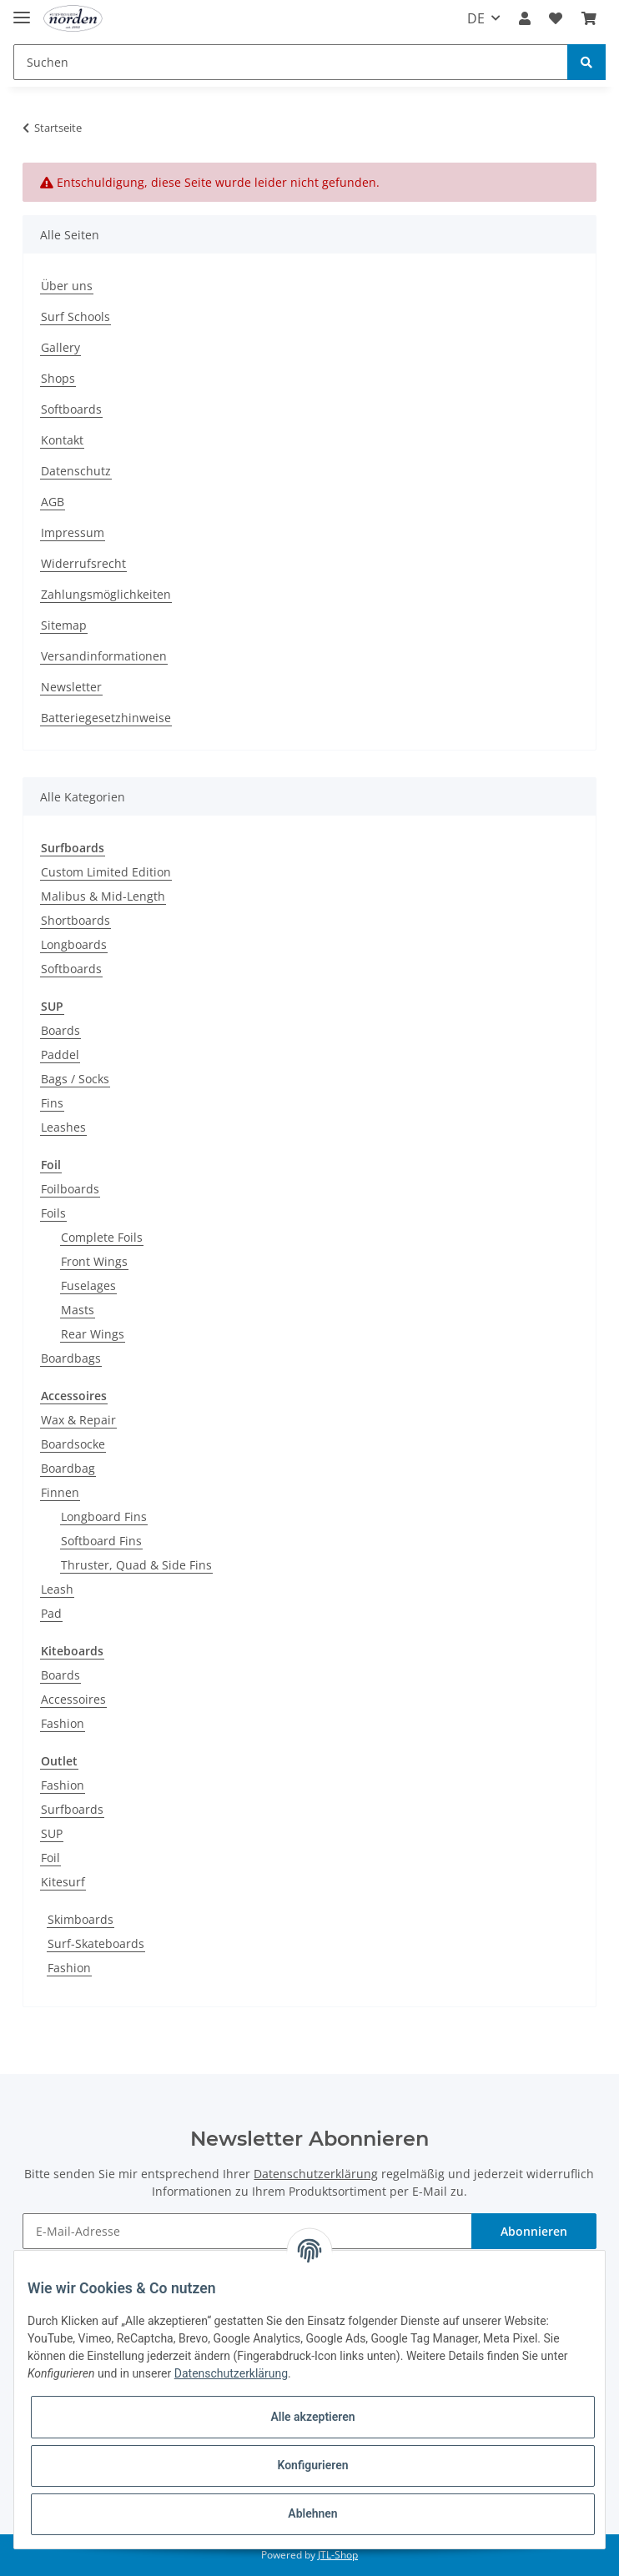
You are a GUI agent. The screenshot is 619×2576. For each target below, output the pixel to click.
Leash (57, 1589)
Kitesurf (63, 1882)
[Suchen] (290, 62)
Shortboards (75, 920)
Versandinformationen (104, 656)
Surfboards (72, 1809)
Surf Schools (75, 316)
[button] (525, 18)
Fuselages (88, 1285)
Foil (50, 1857)
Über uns (67, 286)
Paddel (60, 1054)
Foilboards (70, 1189)
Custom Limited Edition (106, 872)
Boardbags (71, 1358)
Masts (77, 1310)
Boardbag (68, 1468)
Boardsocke (73, 1444)
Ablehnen (312, 2513)
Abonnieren (534, 2231)
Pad (51, 1613)
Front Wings (94, 1261)
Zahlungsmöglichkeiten (106, 594)
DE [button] (476, 18)
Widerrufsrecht (83, 563)
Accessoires (73, 1699)
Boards (60, 1030)
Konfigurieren (312, 2465)
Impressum (72, 532)
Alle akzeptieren (312, 2416)
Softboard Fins (101, 1541)
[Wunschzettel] (555, 18)
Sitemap (64, 625)
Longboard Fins (104, 1516)
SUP (52, 1833)
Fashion (62, 1723)
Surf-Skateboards (96, 1943)
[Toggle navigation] (21, 10)
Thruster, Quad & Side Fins (136, 1565)
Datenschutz (76, 471)
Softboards (71, 409)
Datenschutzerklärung (316, 2174)
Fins (52, 1103)
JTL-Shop (338, 2555)
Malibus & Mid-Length (103, 896)
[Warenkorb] (589, 18)
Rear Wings (92, 1334)
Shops (58, 378)
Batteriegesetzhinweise (106, 718)
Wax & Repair (78, 1420)
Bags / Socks (75, 1079)
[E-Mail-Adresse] (247, 2231)
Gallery (60, 347)
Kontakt (62, 440)
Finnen (60, 1492)
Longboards (74, 944)
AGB (52, 502)
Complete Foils (102, 1237)
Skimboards (80, 1919)
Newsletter (71, 687)
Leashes (63, 1127)
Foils (53, 1213)
